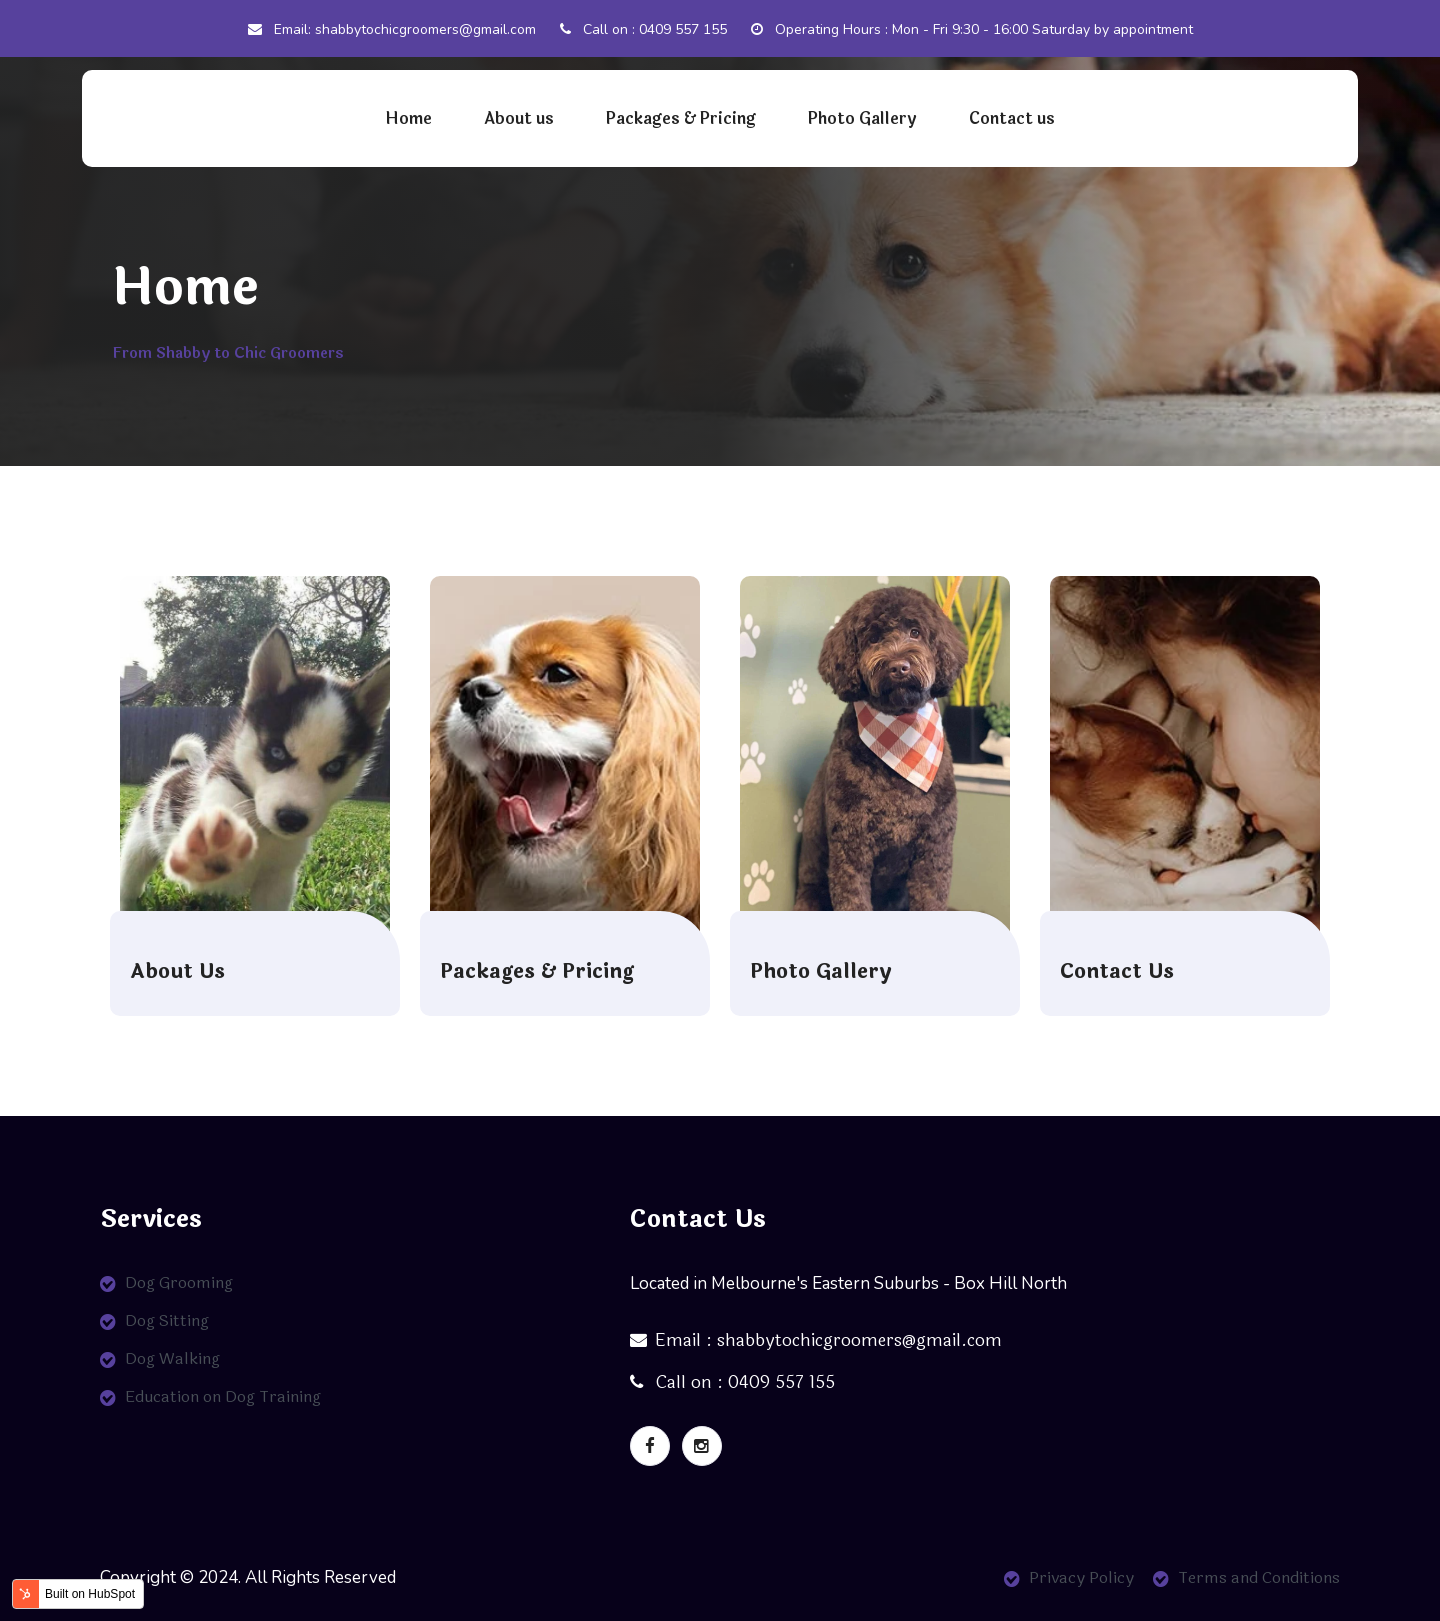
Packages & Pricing (681, 118)
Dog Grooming (179, 1282)
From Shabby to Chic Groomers (228, 353)
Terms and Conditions (1259, 1577)
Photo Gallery (862, 118)
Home (408, 118)
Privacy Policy (1081, 1577)
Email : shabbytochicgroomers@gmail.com (816, 1340)
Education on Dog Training (223, 1396)
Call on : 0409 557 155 (643, 29)
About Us (177, 972)
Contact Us (1117, 972)
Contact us (1012, 118)
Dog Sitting (167, 1320)
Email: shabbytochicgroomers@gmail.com (392, 29)
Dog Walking (172, 1358)
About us (519, 118)
